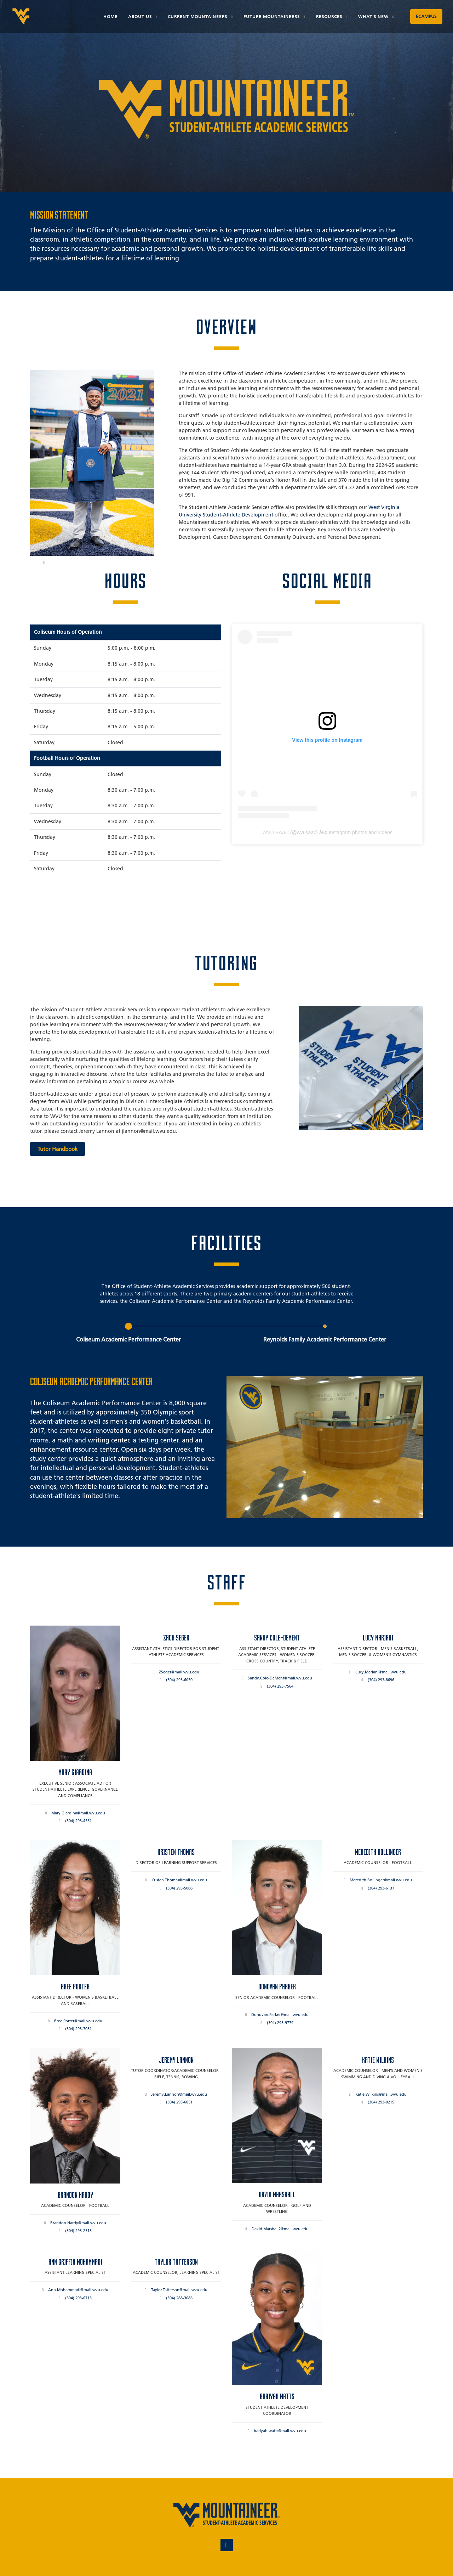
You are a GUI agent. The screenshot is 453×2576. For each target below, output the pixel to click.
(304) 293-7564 (280, 1686)
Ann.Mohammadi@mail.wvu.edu (78, 2289)
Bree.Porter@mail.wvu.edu (78, 2020)
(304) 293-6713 (78, 2297)
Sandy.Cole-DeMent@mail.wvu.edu (280, 1678)
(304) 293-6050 (179, 1679)
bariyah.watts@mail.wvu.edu (280, 2430)
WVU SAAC (275, 832)
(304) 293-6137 (381, 1888)
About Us (140, 16)
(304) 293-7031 (78, 2028)
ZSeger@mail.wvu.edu (179, 1672)
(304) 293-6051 (179, 2102)
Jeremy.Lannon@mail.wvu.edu (179, 2094)
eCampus (426, 16)
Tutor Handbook (58, 1149)
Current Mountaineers (198, 16)
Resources (330, 16)
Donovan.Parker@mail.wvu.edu (280, 2014)
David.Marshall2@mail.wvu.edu (280, 2228)
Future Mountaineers (272, 16)
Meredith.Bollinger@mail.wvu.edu (381, 1879)
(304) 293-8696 (381, 1679)
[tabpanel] (226, 1421)
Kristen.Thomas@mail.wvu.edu (179, 1879)
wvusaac (306, 832)
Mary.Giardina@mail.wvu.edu (78, 1812)
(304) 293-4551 (78, 1820)
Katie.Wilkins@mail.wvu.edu (381, 2094)
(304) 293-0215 (381, 2102)
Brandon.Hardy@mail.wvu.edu (78, 2222)
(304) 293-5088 (179, 1888)
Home (110, 16)
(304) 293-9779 (280, 2022)
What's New (374, 16)
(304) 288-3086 (179, 2297)
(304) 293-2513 (78, 2230)
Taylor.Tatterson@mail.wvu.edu (179, 2289)
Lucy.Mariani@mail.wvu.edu (381, 1672)
